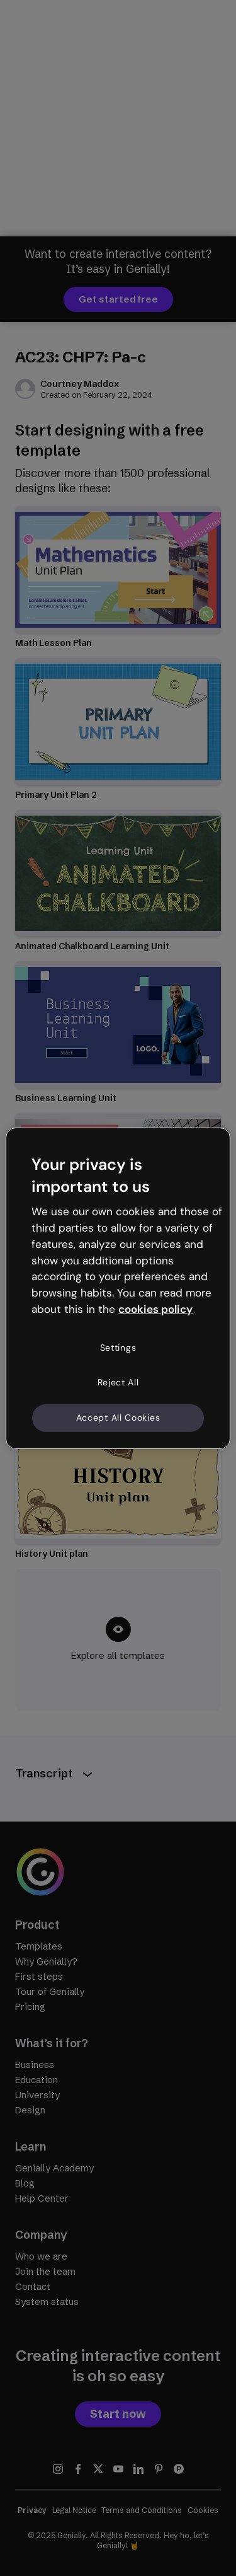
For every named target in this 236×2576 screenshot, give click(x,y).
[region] (118, 1287)
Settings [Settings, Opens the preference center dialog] (118, 1347)
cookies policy (155, 1309)
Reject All (118, 1382)
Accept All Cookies (118, 1417)
